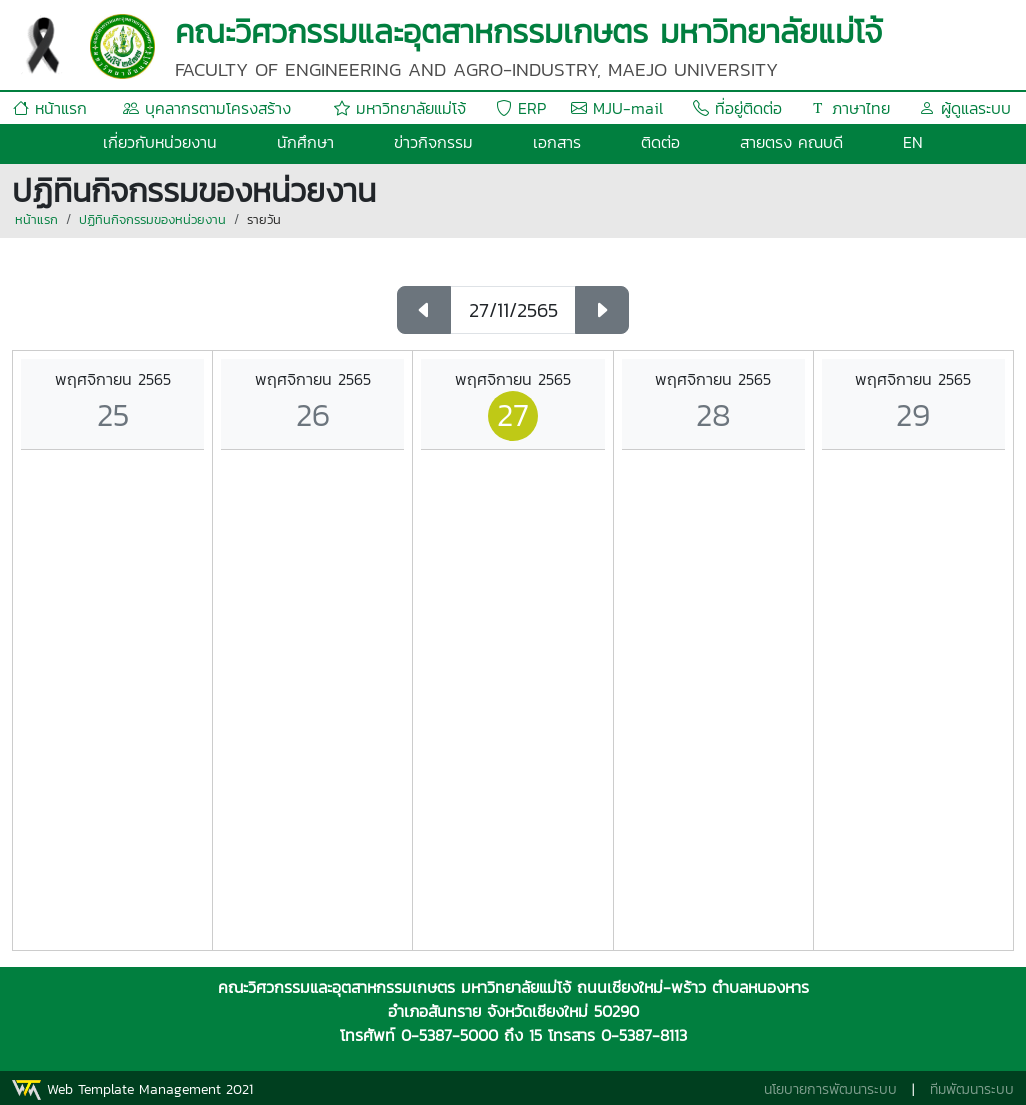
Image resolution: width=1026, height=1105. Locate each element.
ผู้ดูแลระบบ (965, 108)
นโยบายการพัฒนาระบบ (830, 1089)
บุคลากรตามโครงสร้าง (207, 108)
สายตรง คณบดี (791, 142)
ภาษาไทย (850, 108)
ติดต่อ (660, 142)
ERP (521, 108)
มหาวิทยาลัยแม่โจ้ (400, 108)
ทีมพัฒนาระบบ (972, 1089)
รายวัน (264, 219)
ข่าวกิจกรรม (433, 142)
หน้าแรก (50, 108)
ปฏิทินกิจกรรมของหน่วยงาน (152, 219)
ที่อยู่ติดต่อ (737, 108)
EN (913, 142)
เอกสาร (557, 142)
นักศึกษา (305, 142)
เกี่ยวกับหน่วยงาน (160, 142)
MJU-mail (617, 108)
